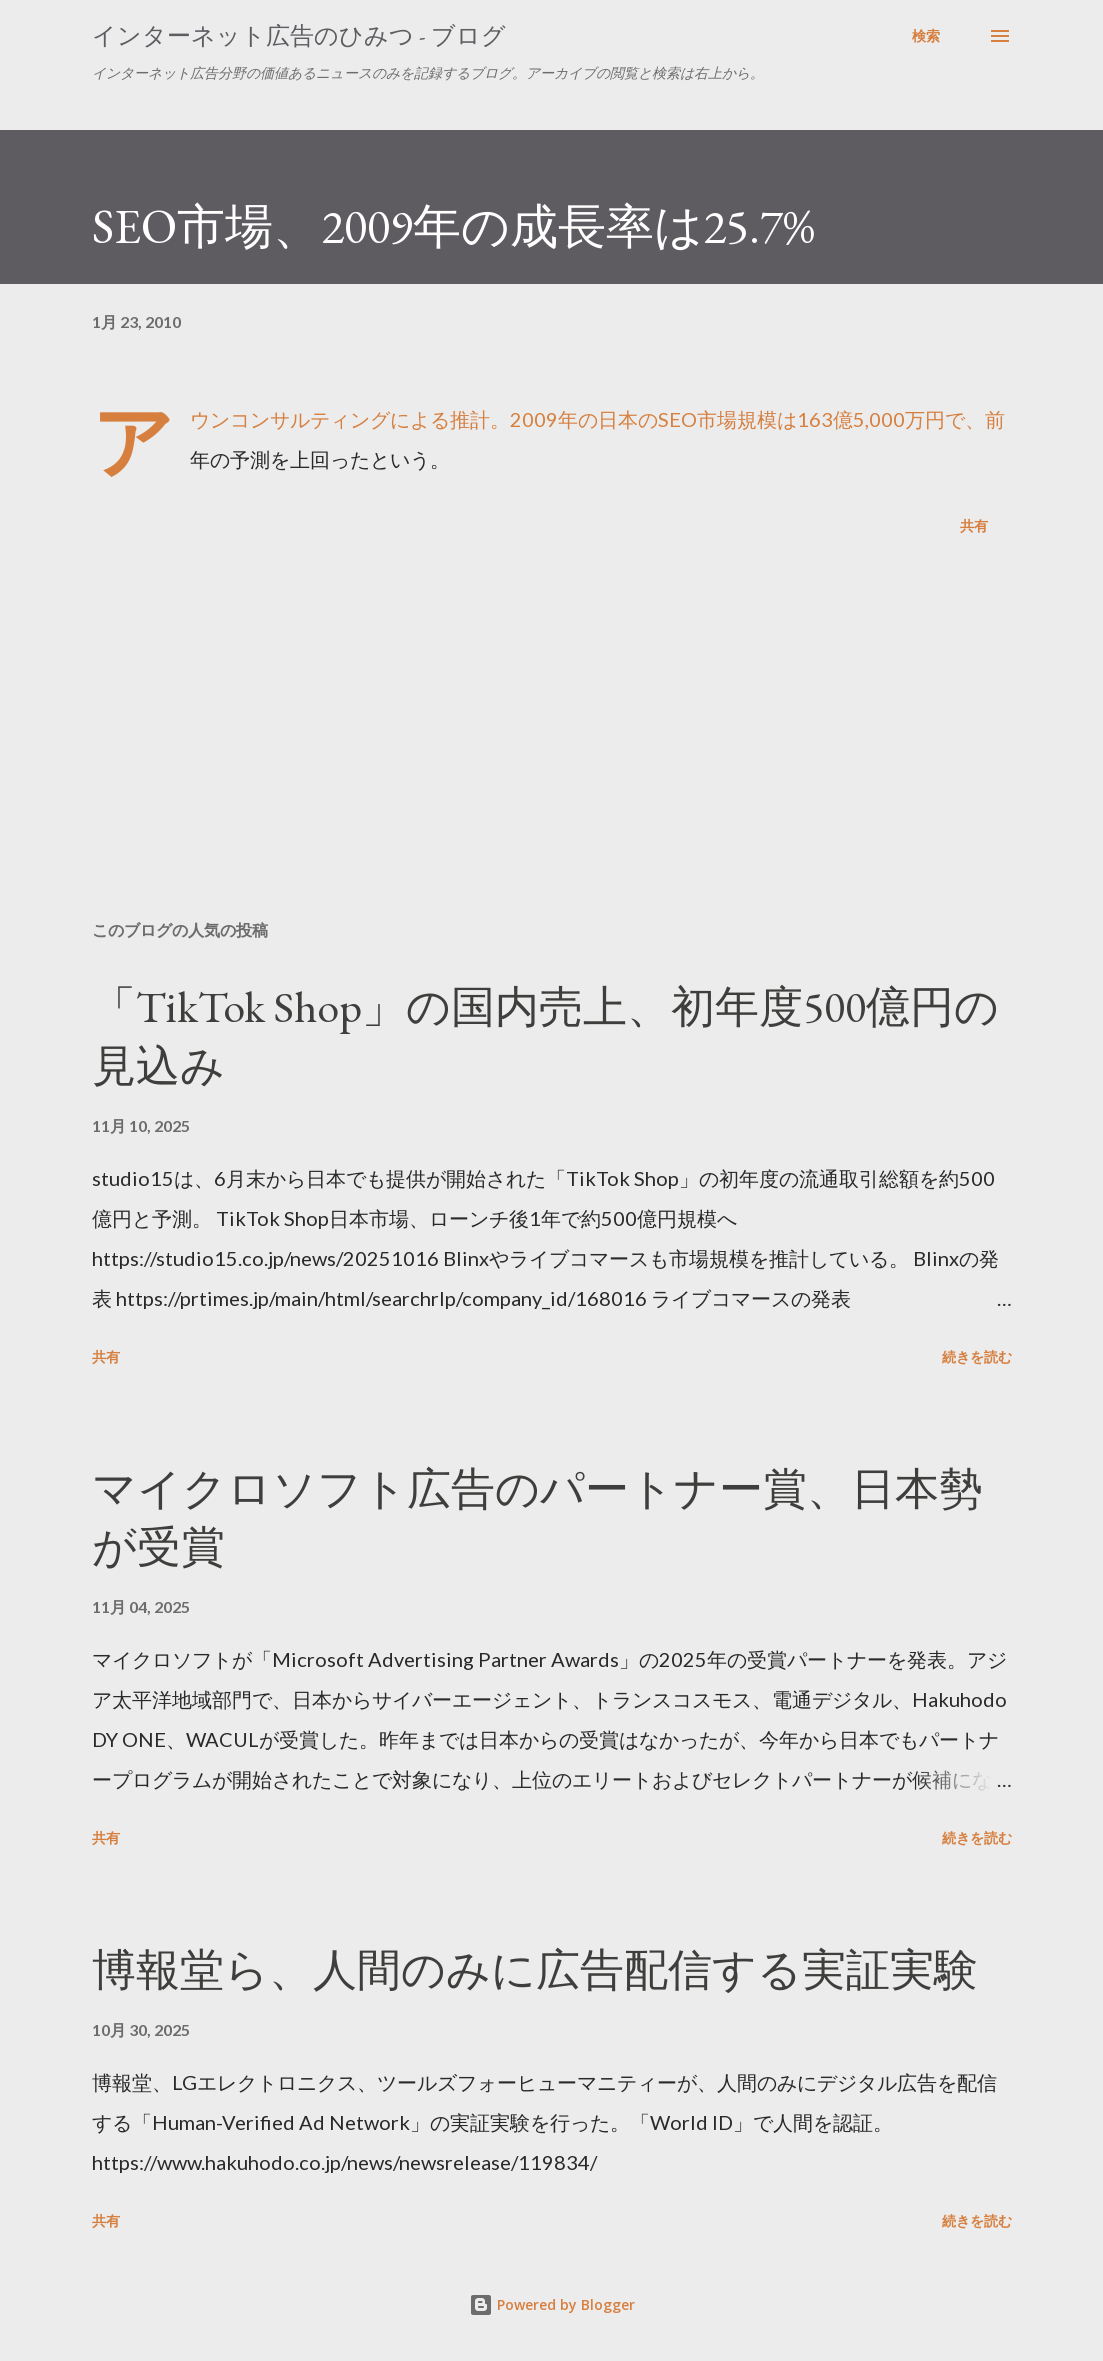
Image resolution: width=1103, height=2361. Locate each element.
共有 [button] (974, 525)
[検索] (926, 36)
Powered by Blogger (552, 2304)
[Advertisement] (552, 748)
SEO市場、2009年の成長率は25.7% (453, 226)
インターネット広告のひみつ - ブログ (299, 35)
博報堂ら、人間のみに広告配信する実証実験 (535, 1969)
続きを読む (977, 1356)
